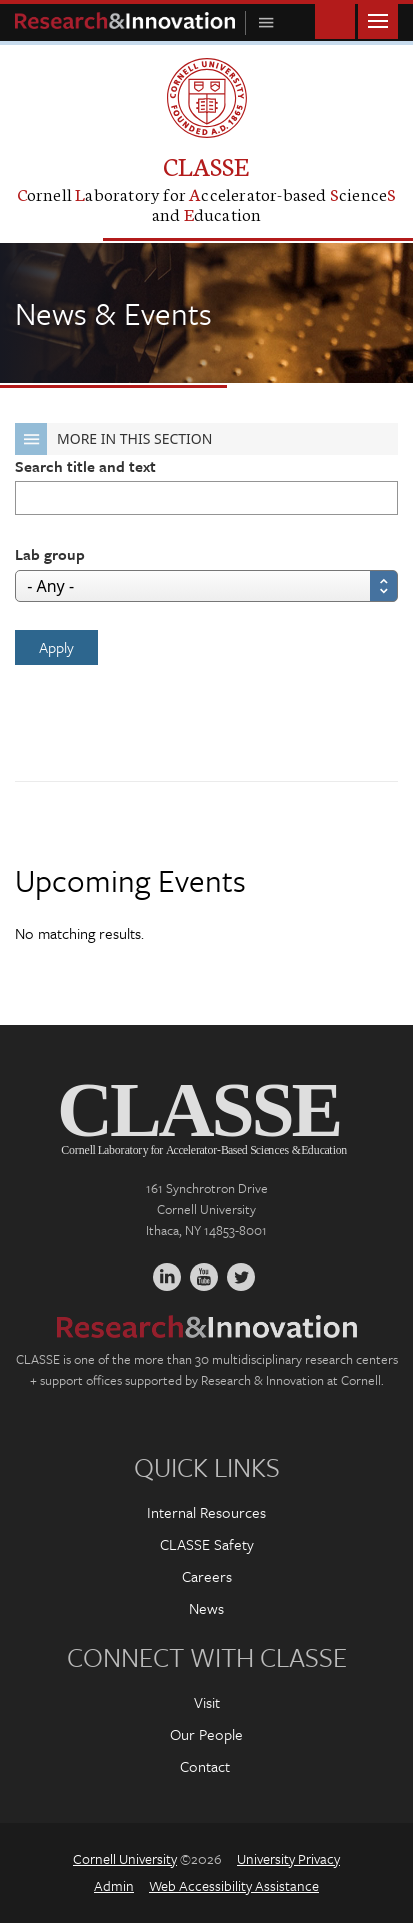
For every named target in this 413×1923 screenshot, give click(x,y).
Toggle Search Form (335, 19)
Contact (205, 1766)
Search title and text (85, 466)
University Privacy (288, 1858)
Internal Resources (206, 1512)
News (206, 1608)
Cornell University (125, 1858)
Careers (207, 1576)
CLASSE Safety (207, 1544)
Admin (114, 1885)
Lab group (50, 554)
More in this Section (113, 439)
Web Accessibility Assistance (234, 1885)
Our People (206, 1734)
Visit (207, 1702)
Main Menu (378, 19)
